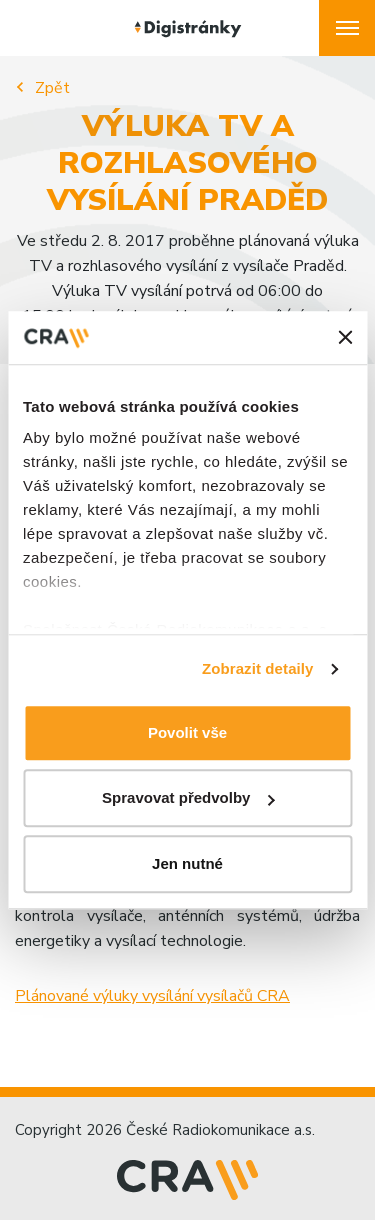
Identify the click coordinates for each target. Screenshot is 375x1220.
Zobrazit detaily (258, 668)
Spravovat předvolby (188, 797)
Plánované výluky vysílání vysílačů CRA (152, 996)
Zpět (52, 88)
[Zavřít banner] (345, 338)
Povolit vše (187, 732)
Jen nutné (187, 863)
